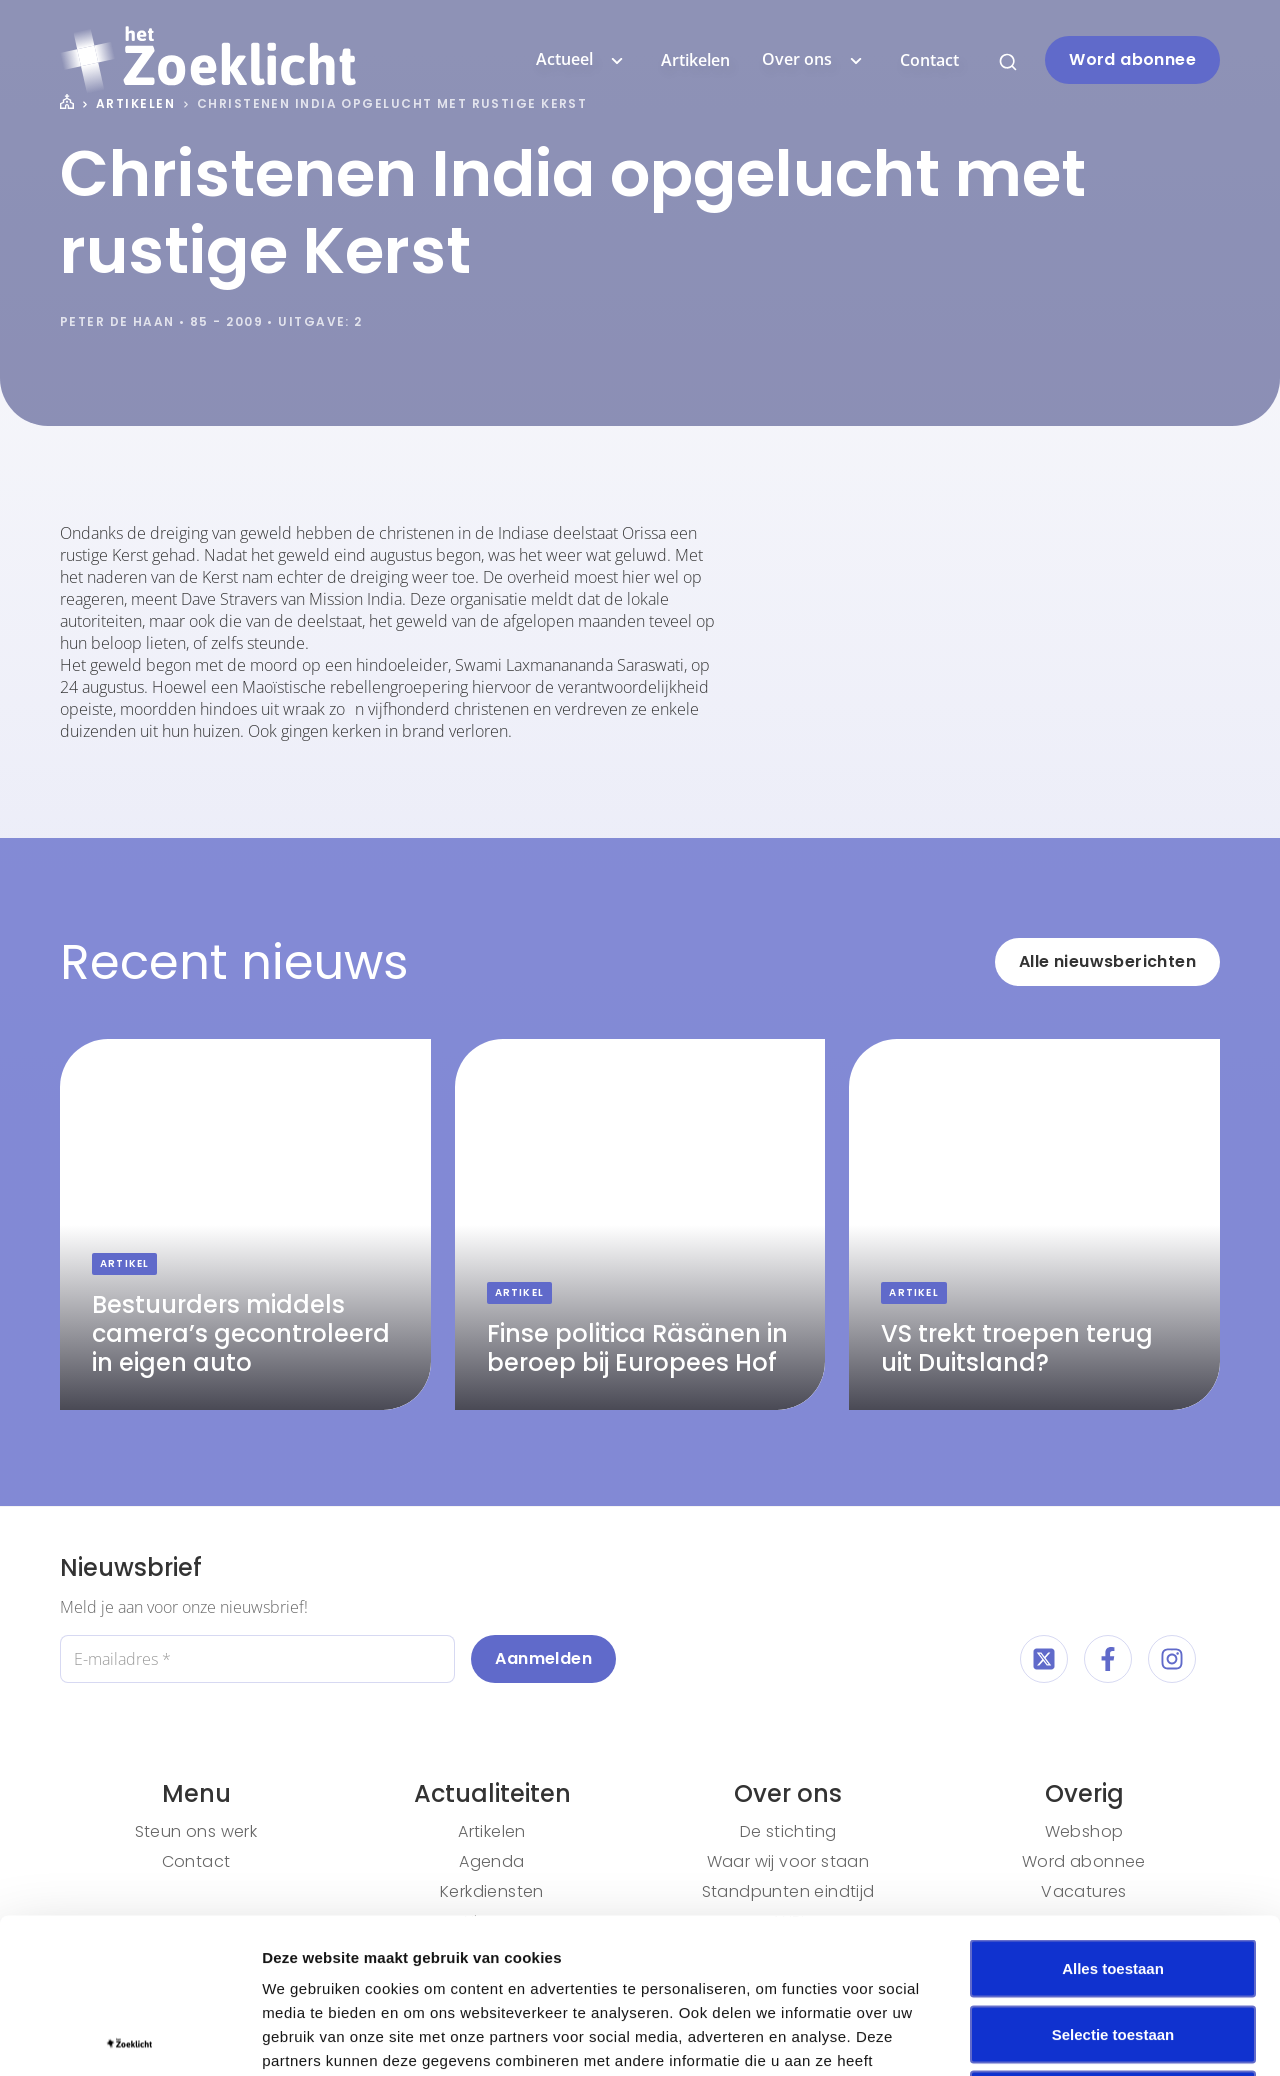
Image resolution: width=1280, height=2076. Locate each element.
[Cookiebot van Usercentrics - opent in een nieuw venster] (129, 2037)
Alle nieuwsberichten (1107, 961)
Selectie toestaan (1113, 1879)
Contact (929, 60)
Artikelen (695, 60)
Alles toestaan (1113, 1813)
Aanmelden (543, 1658)
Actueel (582, 60)
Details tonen (1080, 2036)
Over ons (815, 60)
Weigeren (1112, 1944)
